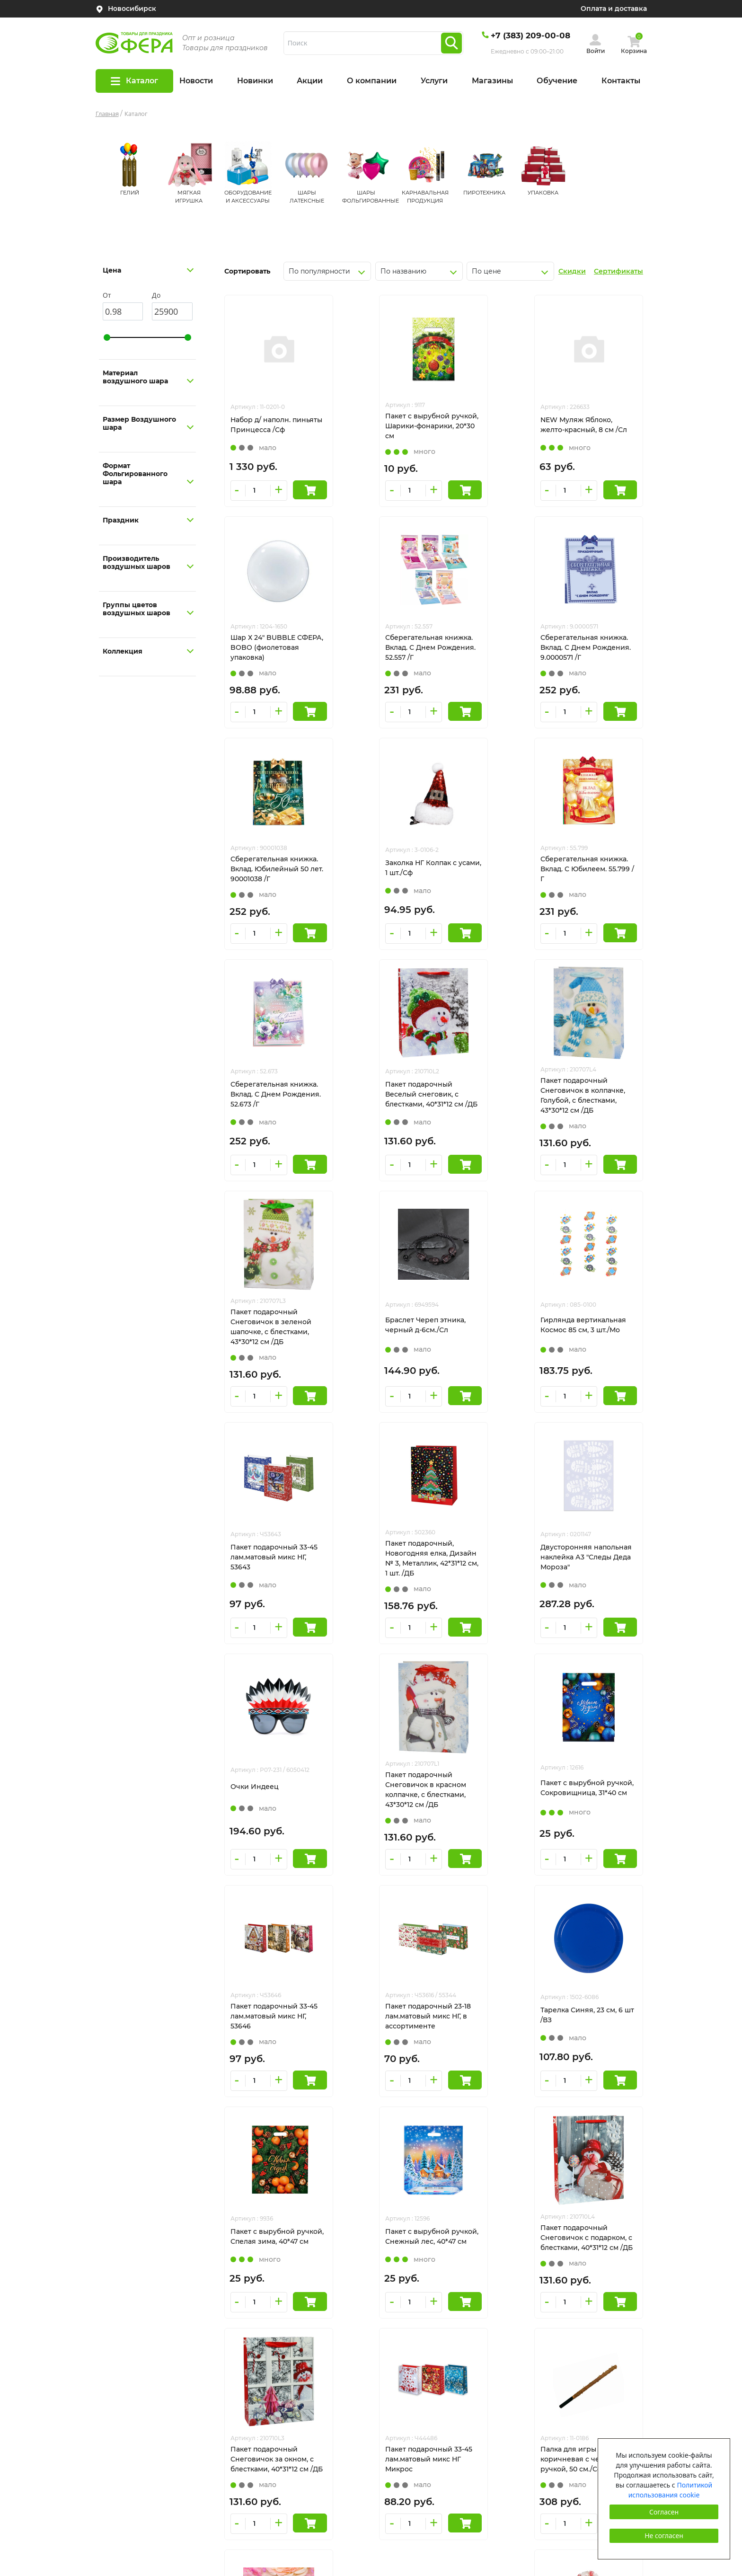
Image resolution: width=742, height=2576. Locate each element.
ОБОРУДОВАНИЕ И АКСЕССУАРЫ (435, 2314)
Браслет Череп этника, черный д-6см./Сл (376, 1103)
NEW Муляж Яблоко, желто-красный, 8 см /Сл (485, 425)
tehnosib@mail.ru (544, 2314)
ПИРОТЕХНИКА (484, 192)
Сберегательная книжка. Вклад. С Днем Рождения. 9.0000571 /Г (380, 647)
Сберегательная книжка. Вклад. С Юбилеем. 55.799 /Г (274, 873)
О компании (372, 80)
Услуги (434, 80)
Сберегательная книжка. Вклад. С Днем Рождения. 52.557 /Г (274, 647)
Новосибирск (132, 8)
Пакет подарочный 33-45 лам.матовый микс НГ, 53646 (380, 1563)
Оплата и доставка (614, 8)
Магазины (492, 80)
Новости (196, 80)
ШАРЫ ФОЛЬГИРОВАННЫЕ (424, 2350)
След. (503, 2122)
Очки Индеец (466, 1333)
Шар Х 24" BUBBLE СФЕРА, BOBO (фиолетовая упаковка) (588, 426)
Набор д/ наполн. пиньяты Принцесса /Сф (273, 425)
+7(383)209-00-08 (543, 2297)
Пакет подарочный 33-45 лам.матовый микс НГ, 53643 (592, 1104)
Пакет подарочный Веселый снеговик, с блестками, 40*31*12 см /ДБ (483, 874)
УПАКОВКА (543, 192)
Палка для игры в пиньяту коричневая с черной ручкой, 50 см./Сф (376, 2021)
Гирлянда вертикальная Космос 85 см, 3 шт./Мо (485, 1103)
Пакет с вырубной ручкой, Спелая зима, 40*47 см (268, 1788)
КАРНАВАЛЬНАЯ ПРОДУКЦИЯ (429, 2367)
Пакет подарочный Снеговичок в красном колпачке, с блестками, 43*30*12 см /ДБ (588, 1337)
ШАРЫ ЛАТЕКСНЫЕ (409, 2332)
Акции (310, 80)
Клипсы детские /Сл (477, 2018)
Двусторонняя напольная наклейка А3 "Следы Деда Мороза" (378, 1335)
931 (468, 2122)
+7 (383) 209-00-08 (530, 35)
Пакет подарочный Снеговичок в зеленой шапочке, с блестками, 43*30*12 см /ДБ (270, 1105)
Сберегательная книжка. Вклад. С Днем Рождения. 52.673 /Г (380, 873)
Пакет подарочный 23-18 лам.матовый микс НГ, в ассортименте (485, 1563)
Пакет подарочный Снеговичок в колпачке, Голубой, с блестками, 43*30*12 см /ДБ (590, 874)
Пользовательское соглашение (569, 2389)
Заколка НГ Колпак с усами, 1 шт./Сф (584, 646)
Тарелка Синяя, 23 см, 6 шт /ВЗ (589, 1562)
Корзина (634, 50)
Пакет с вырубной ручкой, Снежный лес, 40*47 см (375, 1788)
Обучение (557, 80)
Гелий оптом (118, 2417)
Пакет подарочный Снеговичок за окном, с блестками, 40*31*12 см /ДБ (590, 1789)
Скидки (572, 271)
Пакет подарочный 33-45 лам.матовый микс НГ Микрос (274, 2020)
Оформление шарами (134, 2382)
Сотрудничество (125, 2435)
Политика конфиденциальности (570, 2371)
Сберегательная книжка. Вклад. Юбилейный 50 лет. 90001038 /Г (486, 647)
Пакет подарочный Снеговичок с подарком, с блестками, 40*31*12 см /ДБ (486, 1789)
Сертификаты (618, 271)
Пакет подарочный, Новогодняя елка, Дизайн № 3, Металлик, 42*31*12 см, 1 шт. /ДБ (271, 1337)
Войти (595, 50)
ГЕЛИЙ (129, 192)
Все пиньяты (118, 2400)
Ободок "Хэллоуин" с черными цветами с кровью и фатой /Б (584, 2020)
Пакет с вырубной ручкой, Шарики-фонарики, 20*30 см (371, 426)
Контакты (620, 80)
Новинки (255, 80)
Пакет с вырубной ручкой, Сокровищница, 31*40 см (273, 1563)
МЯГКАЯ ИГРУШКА (408, 2297)
